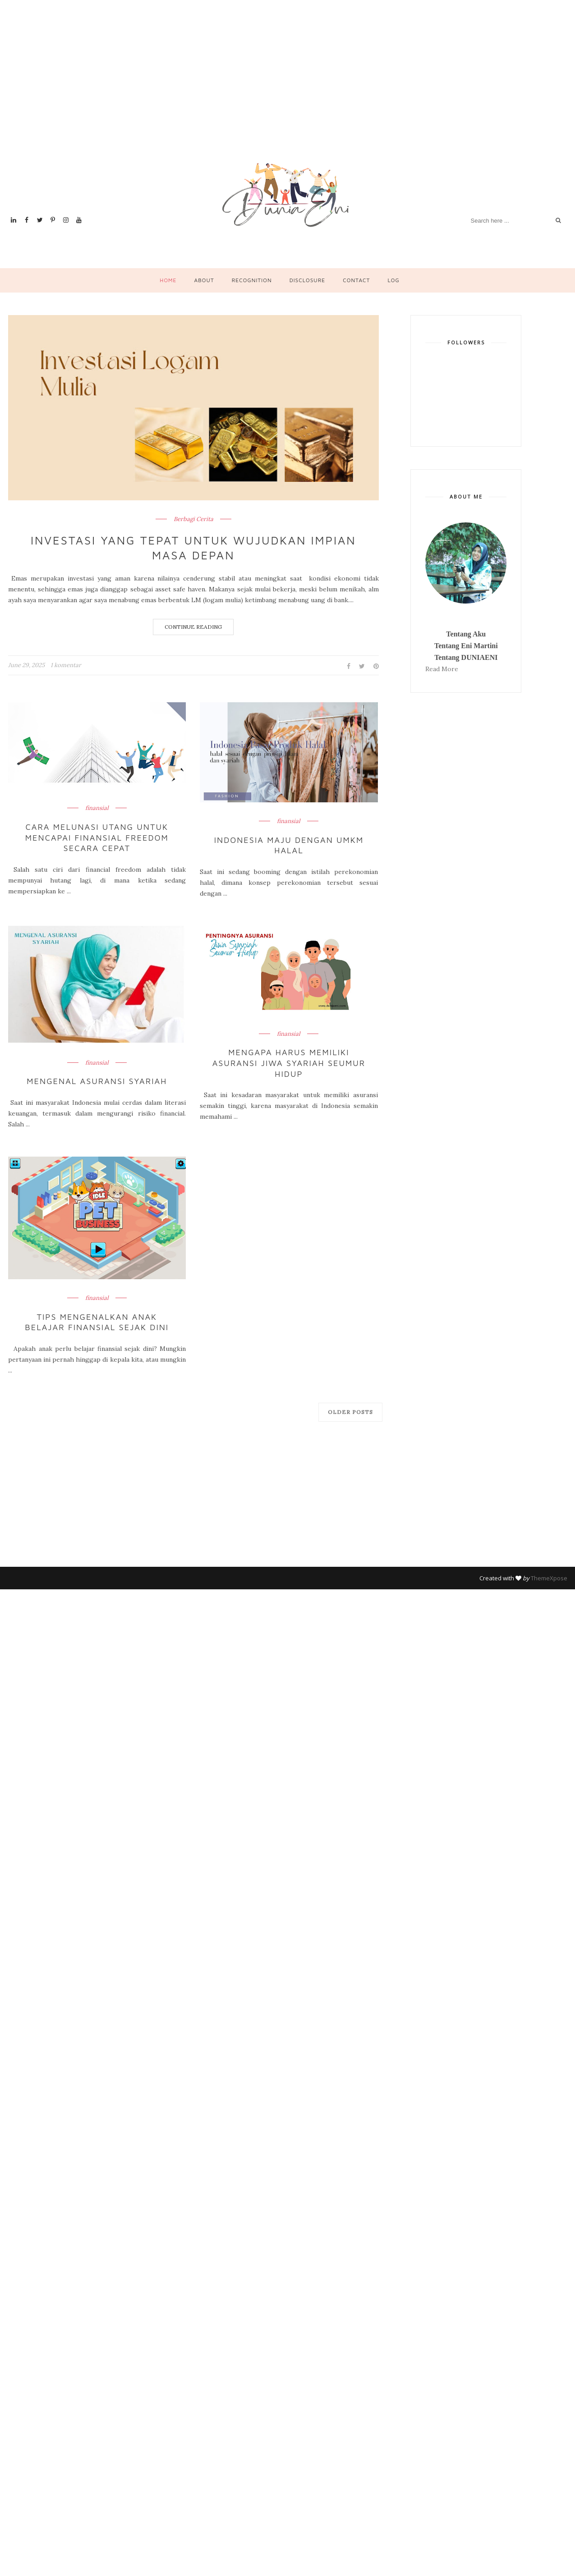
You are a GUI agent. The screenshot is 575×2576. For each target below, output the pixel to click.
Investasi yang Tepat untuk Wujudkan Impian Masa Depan (193, 547)
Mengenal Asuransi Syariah (96, 1081)
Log (393, 280)
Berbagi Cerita (193, 519)
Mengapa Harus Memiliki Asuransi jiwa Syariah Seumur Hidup (289, 1063)
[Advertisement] (116, 92)
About (204, 280)
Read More (441, 669)
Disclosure (308, 280)
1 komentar (66, 665)
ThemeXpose (549, 1578)
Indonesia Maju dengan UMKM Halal (289, 846)
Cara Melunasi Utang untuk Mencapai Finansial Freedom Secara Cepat (97, 838)
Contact (356, 280)
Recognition (252, 280)
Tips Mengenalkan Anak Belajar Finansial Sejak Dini (96, 1322)
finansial (97, 809)
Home (168, 280)
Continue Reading (193, 627)
